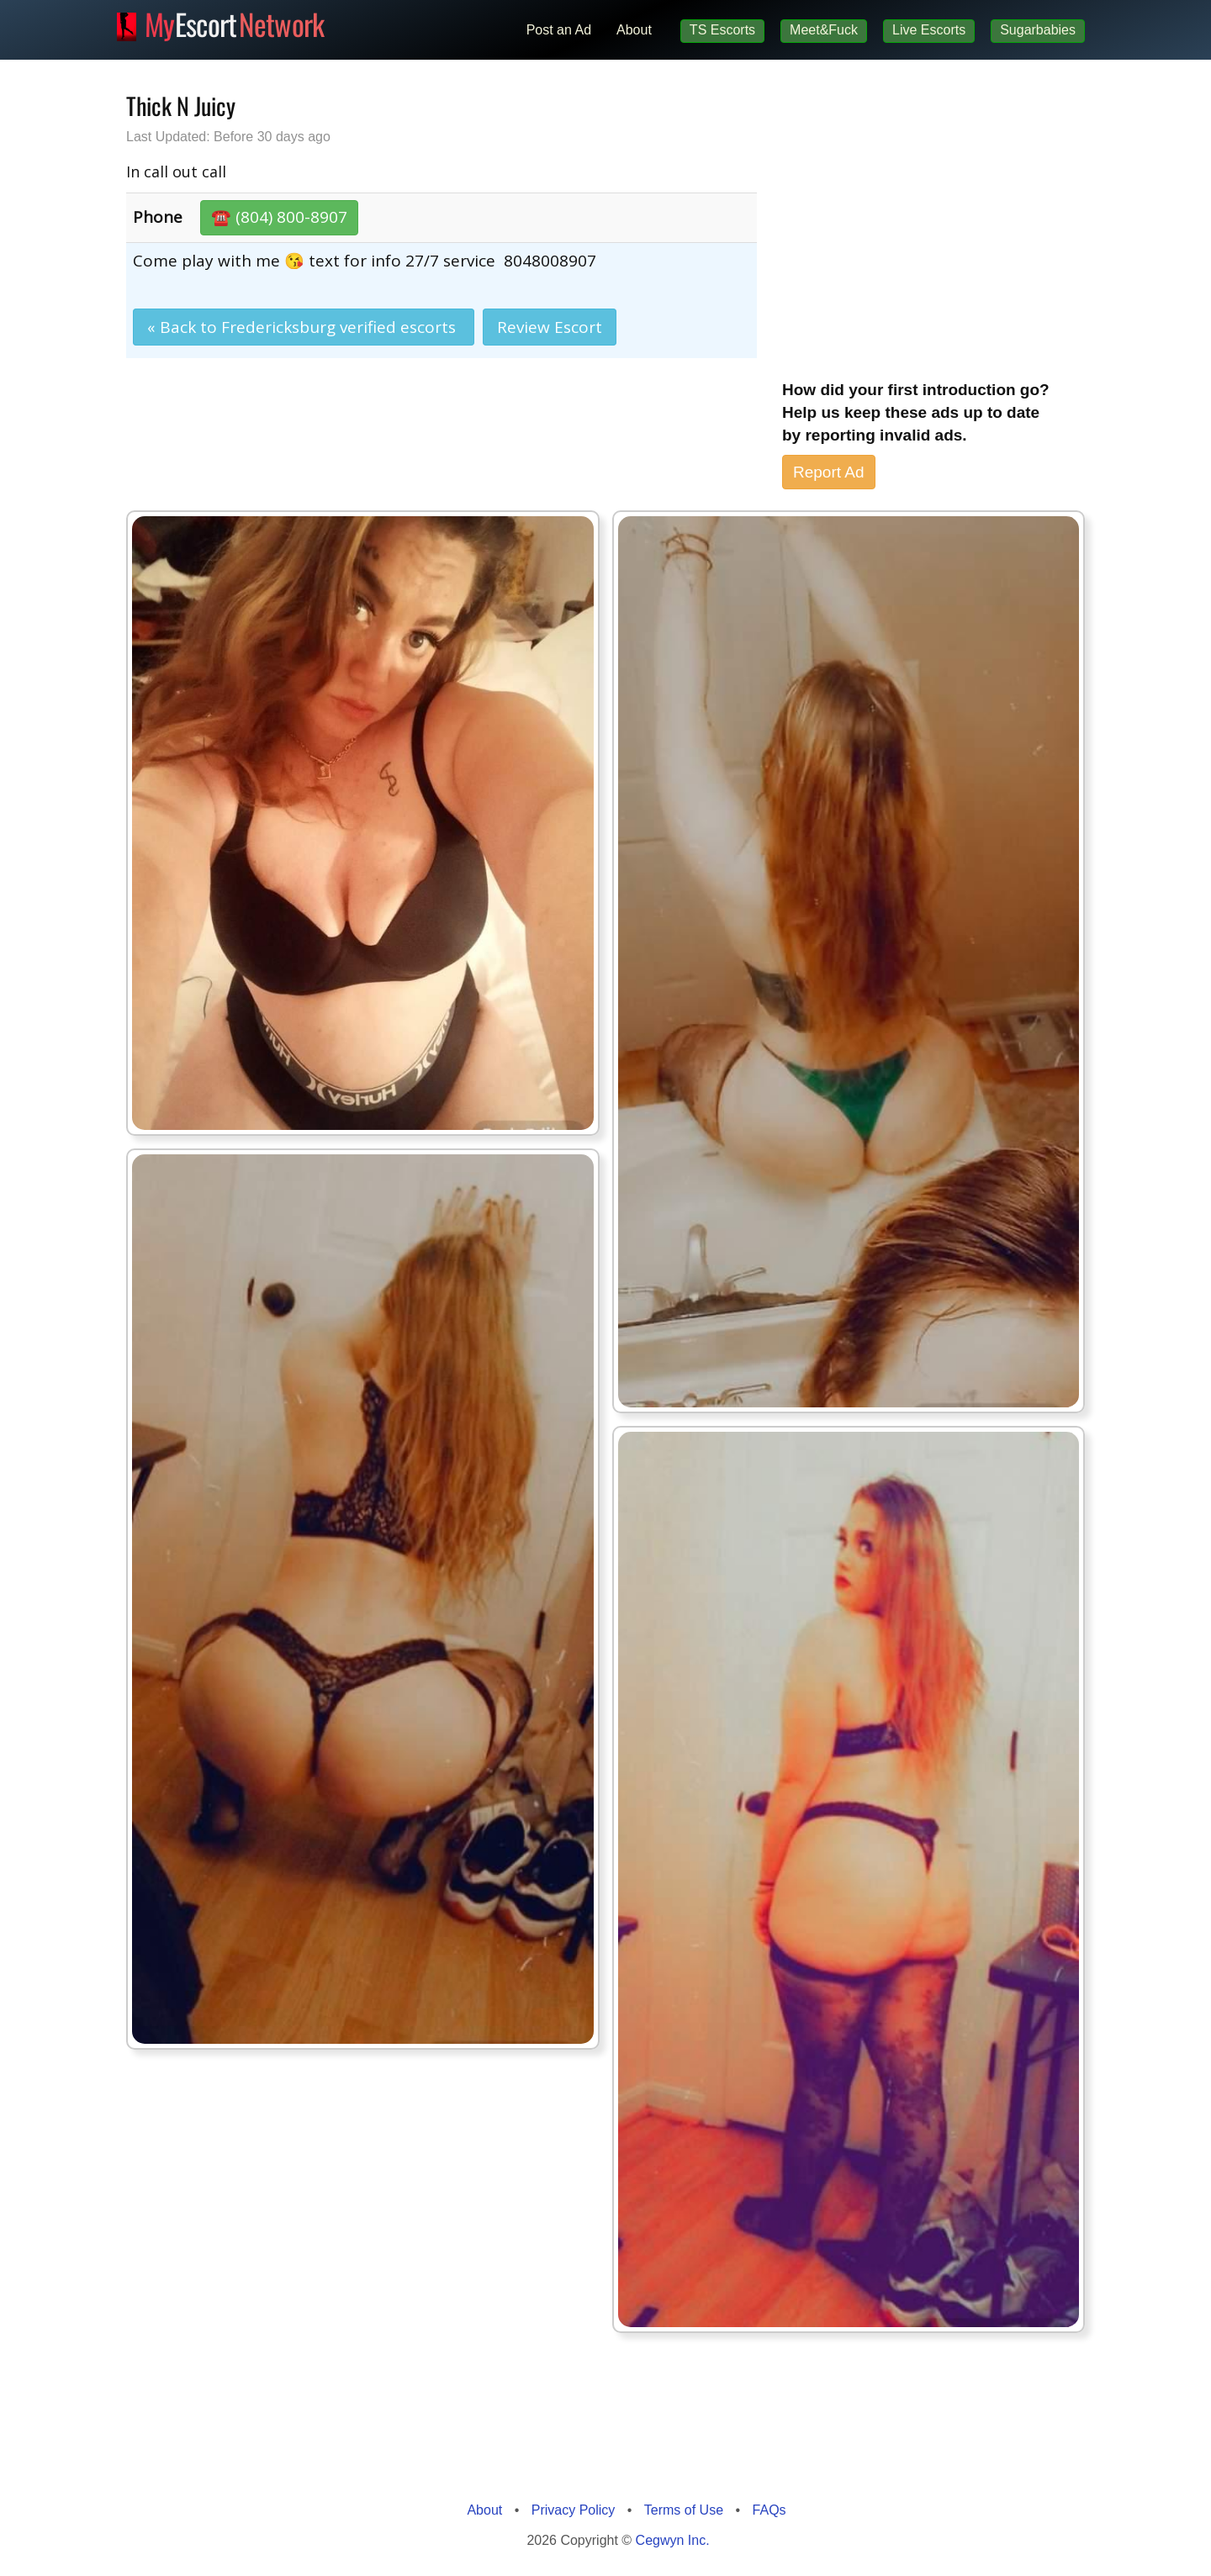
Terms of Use (683, 2510)
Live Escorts (928, 30)
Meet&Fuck (824, 30)
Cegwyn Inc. (673, 2540)
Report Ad (829, 472)
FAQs (769, 2510)
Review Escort (549, 327)
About (634, 30)
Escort (235, 22)
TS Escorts (722, 30)
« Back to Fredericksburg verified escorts (303, 327)
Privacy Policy (573, 2510)
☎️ (279, 217)
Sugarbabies (1038, 30)
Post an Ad (558, 30)
